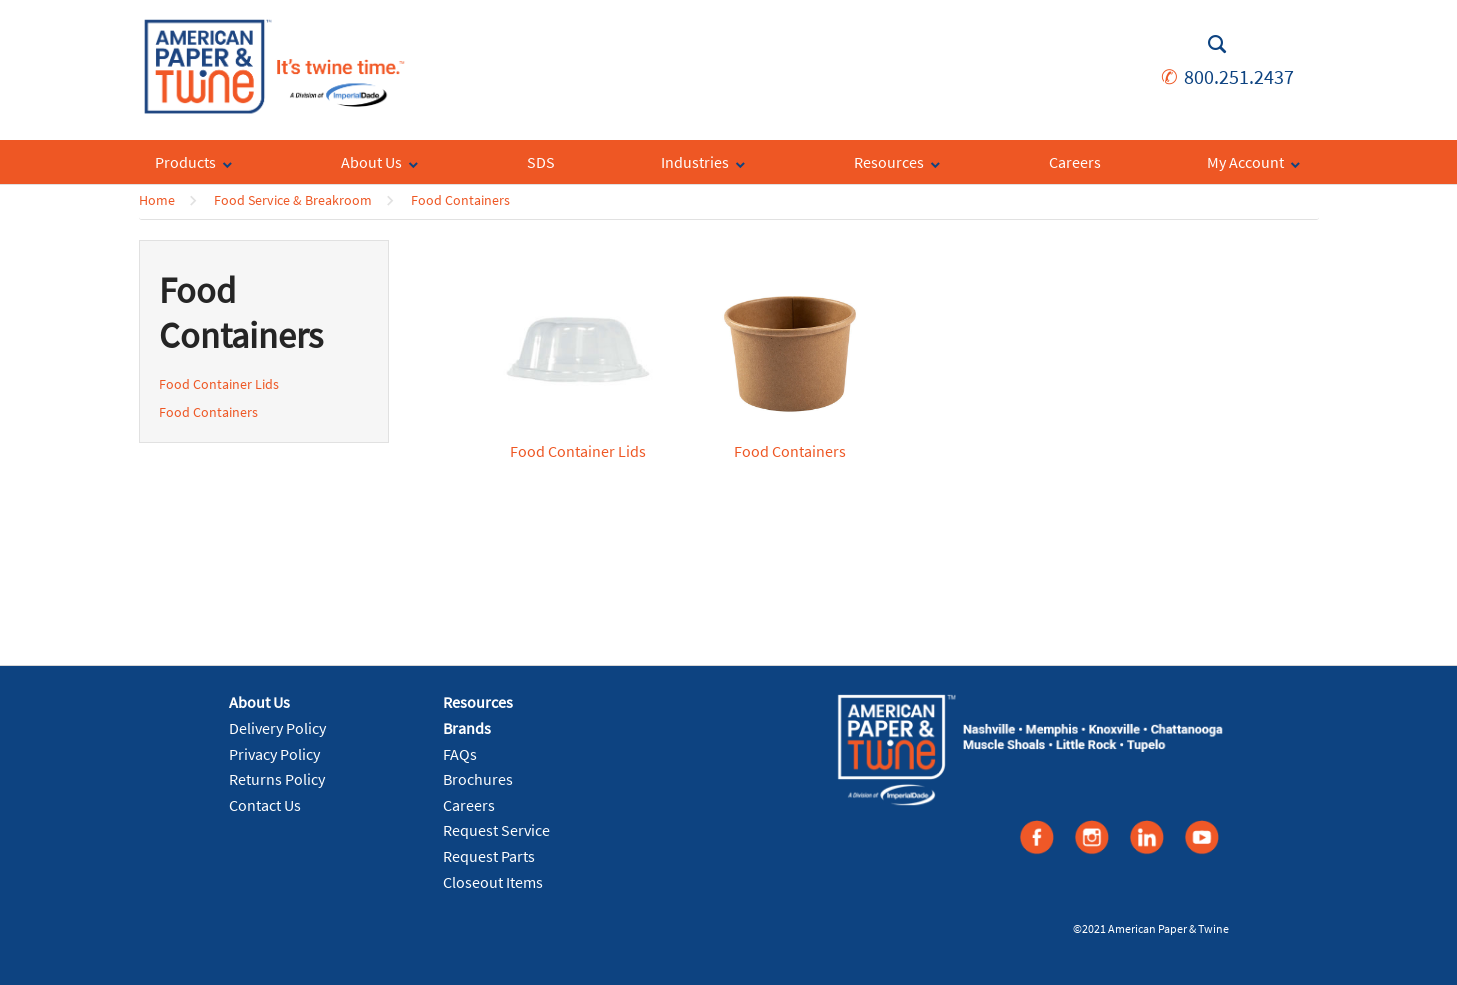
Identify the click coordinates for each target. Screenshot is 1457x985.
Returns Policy (277, 779)
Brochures (478, 779)
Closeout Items (493, 882)
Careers (469, 805)
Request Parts (489, 856)
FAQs (460, 754)
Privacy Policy (274, 754)
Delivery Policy (277, 728)
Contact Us (265, 805)
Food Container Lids (219, 384)
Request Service (496, 830)
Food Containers (460, 200)
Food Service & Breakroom (293, 200)
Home (157, 200)
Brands (467, 728)
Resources (478, 702)
